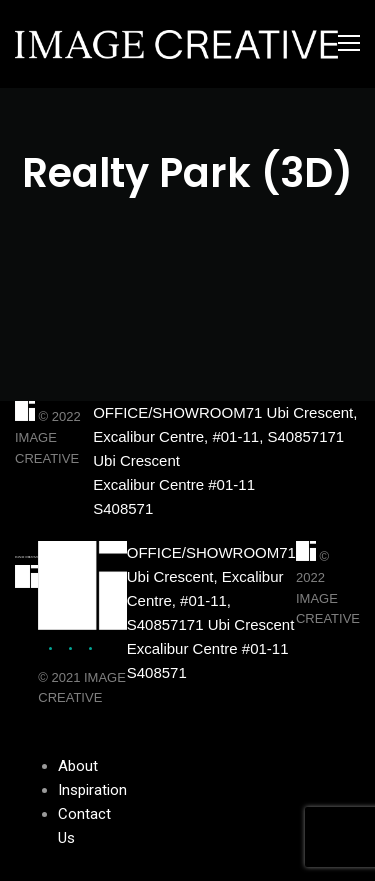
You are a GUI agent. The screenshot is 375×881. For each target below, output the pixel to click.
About (78, 766)
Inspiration (92, 790)
